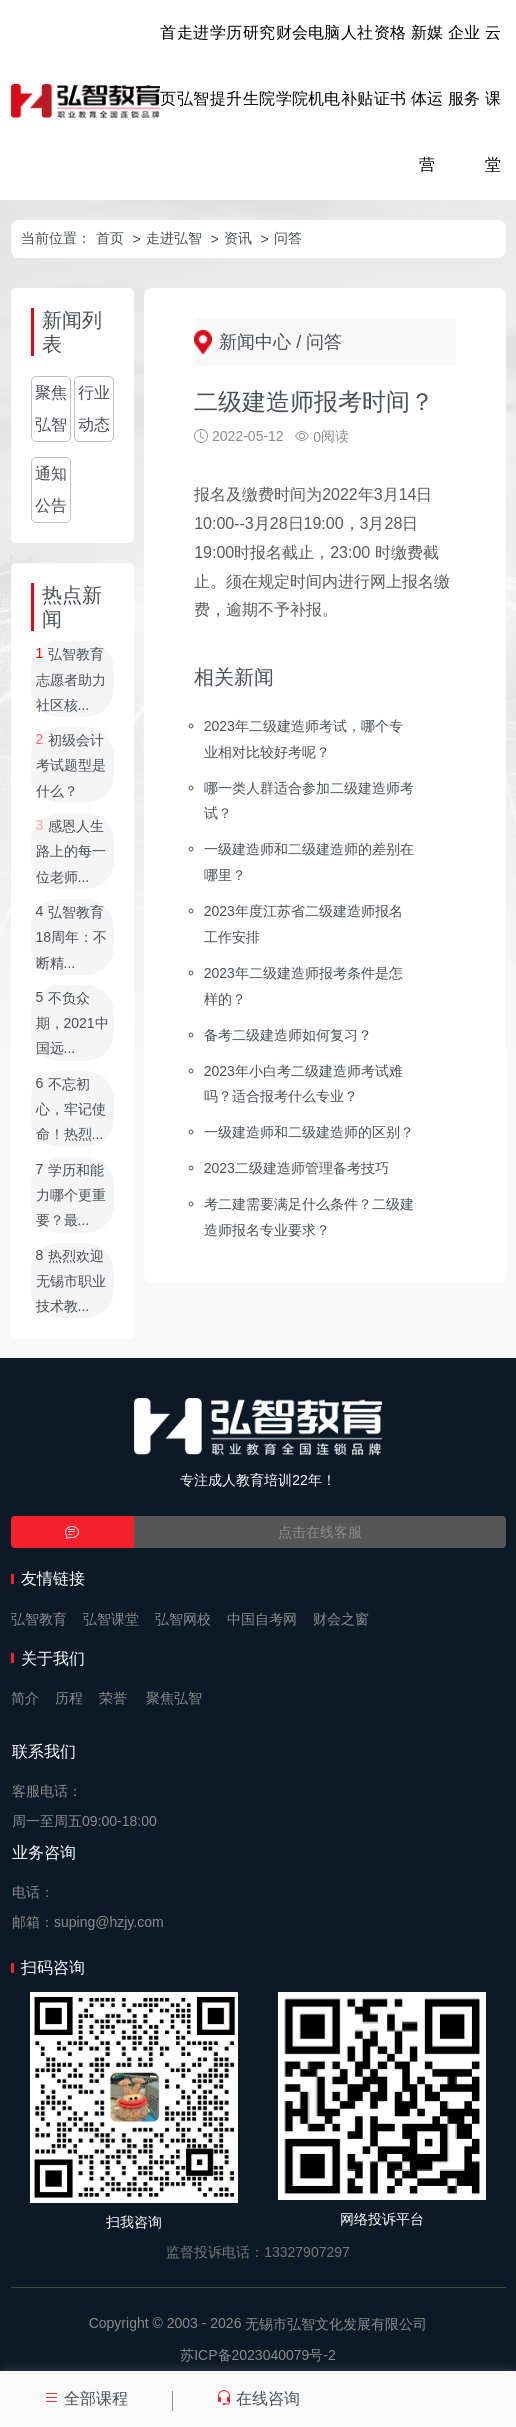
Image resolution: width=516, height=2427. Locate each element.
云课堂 (493, 98)
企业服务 (464, 65)
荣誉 (113, 1698)
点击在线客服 (320, 1532)
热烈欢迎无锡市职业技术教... (71, 1281)
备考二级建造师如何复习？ (288, 1034)
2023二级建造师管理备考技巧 (296, 1168)
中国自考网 (262, 1619)
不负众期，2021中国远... (72, 1023)
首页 (168, 65)
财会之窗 (341, 1619)
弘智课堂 (111, 1619)
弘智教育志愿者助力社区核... (71, 680)
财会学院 (292, 65)
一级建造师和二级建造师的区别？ (309, 1132)
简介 (25, 1698)
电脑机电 (324, 65)
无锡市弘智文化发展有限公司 (336, 2324)
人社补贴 (357, 65)
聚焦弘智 (51, 408)
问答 (288, 238)
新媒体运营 (427, 98)
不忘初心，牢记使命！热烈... (71, 1109)
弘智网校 (183, 1619)
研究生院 (259, 65)
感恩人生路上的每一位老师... (71, 851)
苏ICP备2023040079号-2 (258, 2355)
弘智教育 (39, 1619)
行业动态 (94, 408)
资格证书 (390, 65)
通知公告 (51, 489)
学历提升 (226, 65)
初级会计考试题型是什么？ (71, 765)
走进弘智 (193, 65)
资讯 (238, 238)
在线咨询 (258, 2398)
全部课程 (86, 2398)
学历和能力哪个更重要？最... (71, 1195)
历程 (69, 1698)
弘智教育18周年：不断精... (72, 937)
